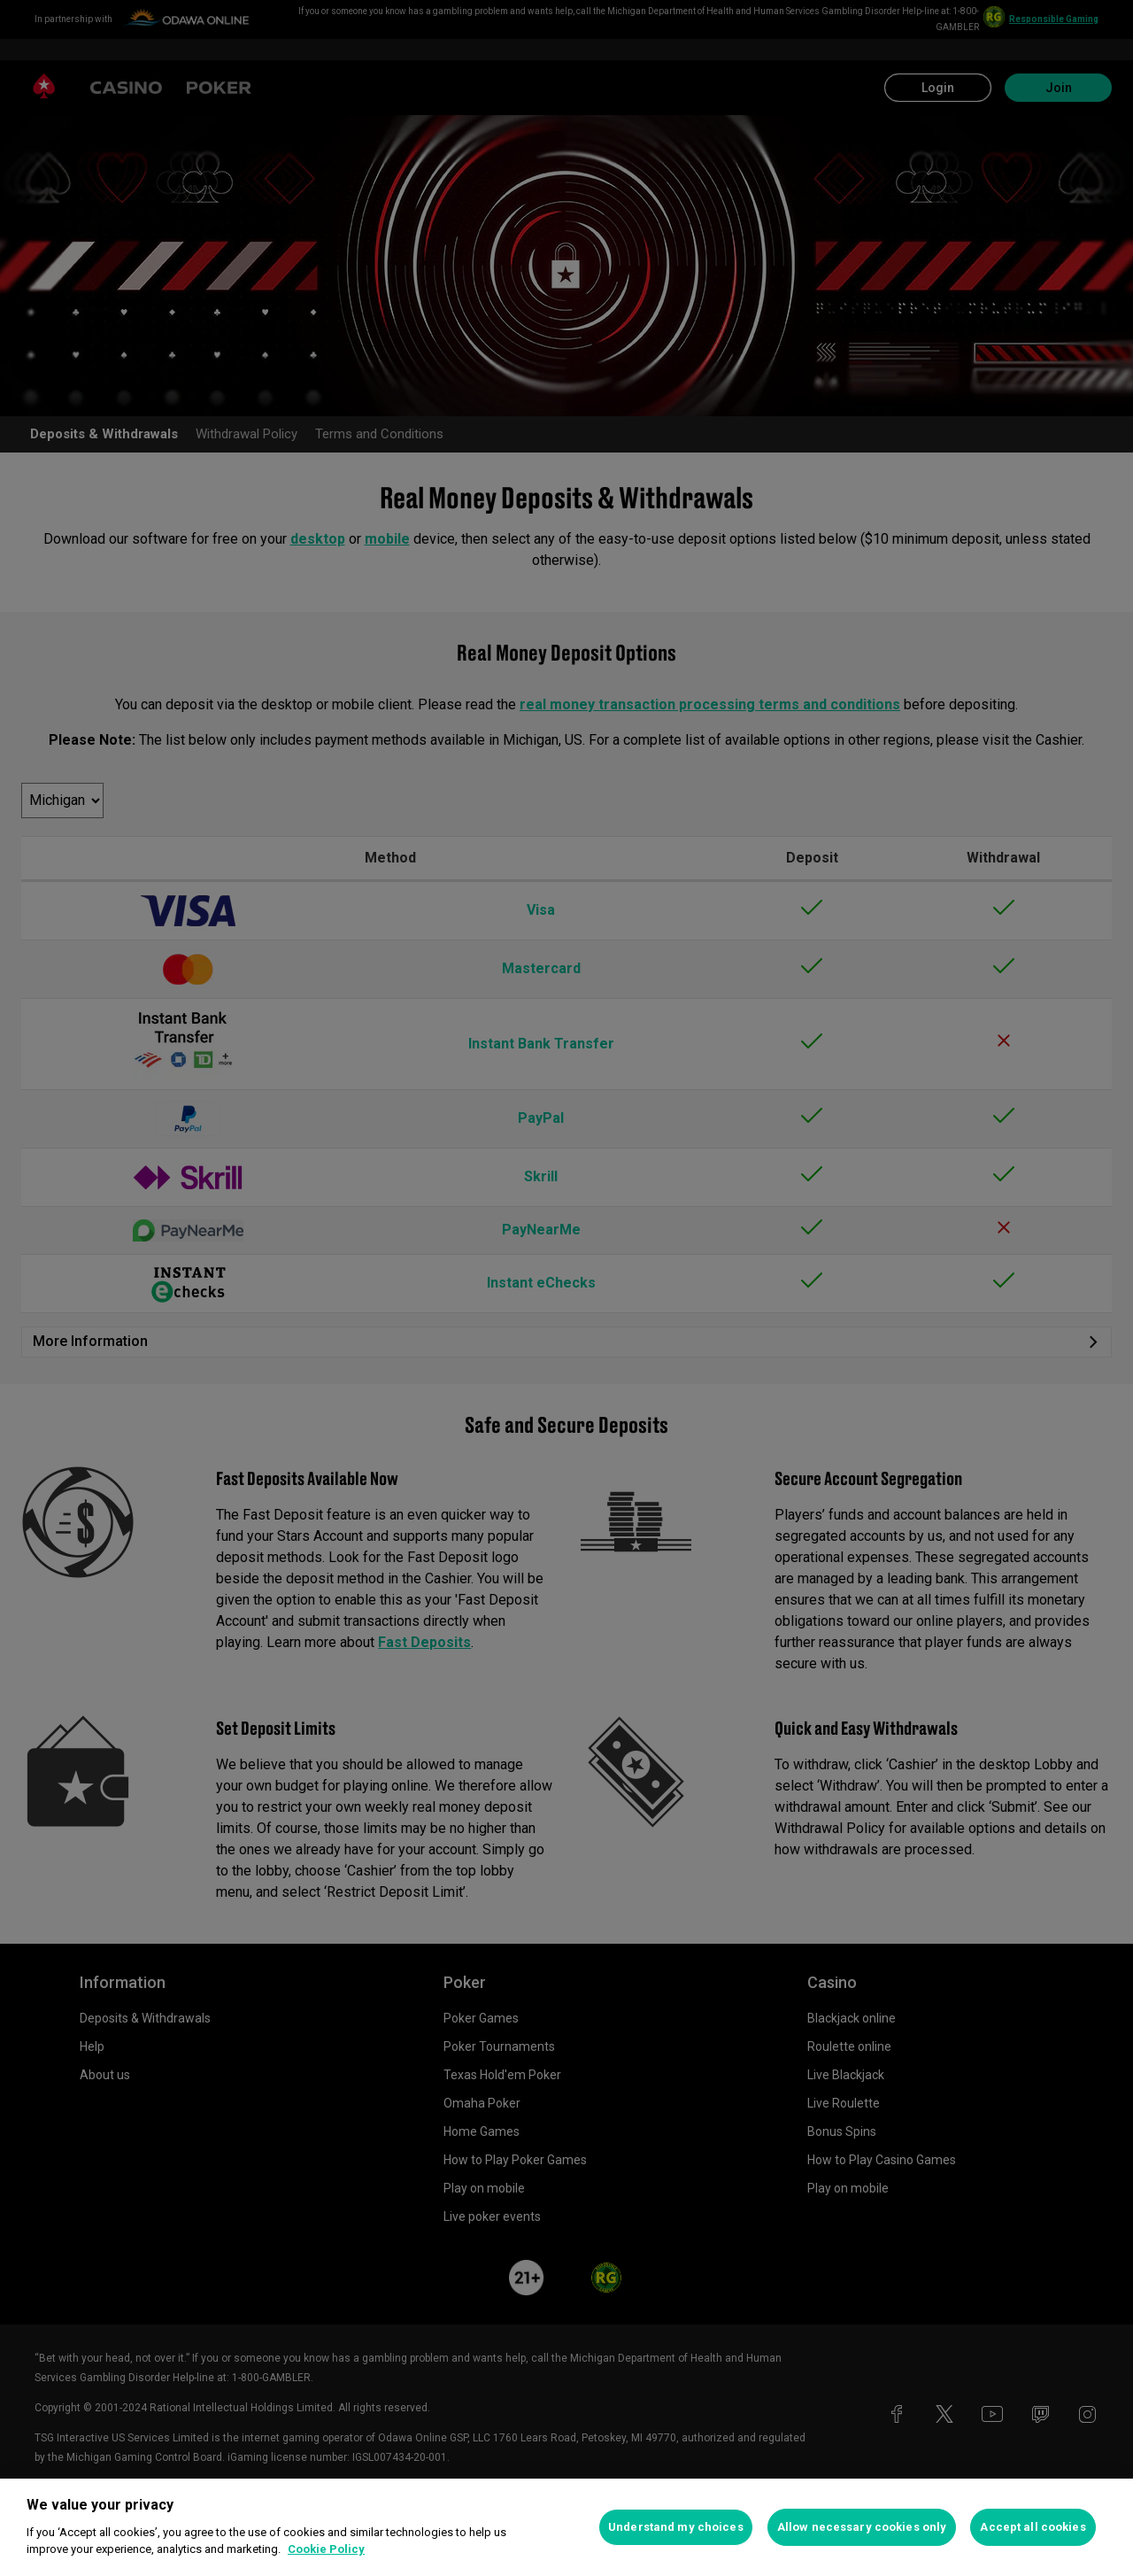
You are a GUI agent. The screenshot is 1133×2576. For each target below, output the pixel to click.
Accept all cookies (1032, 2526)
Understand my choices (676, 2526)
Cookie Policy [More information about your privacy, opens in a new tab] (326, 2549)
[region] (566, 2527)
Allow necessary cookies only (862, 2526)
